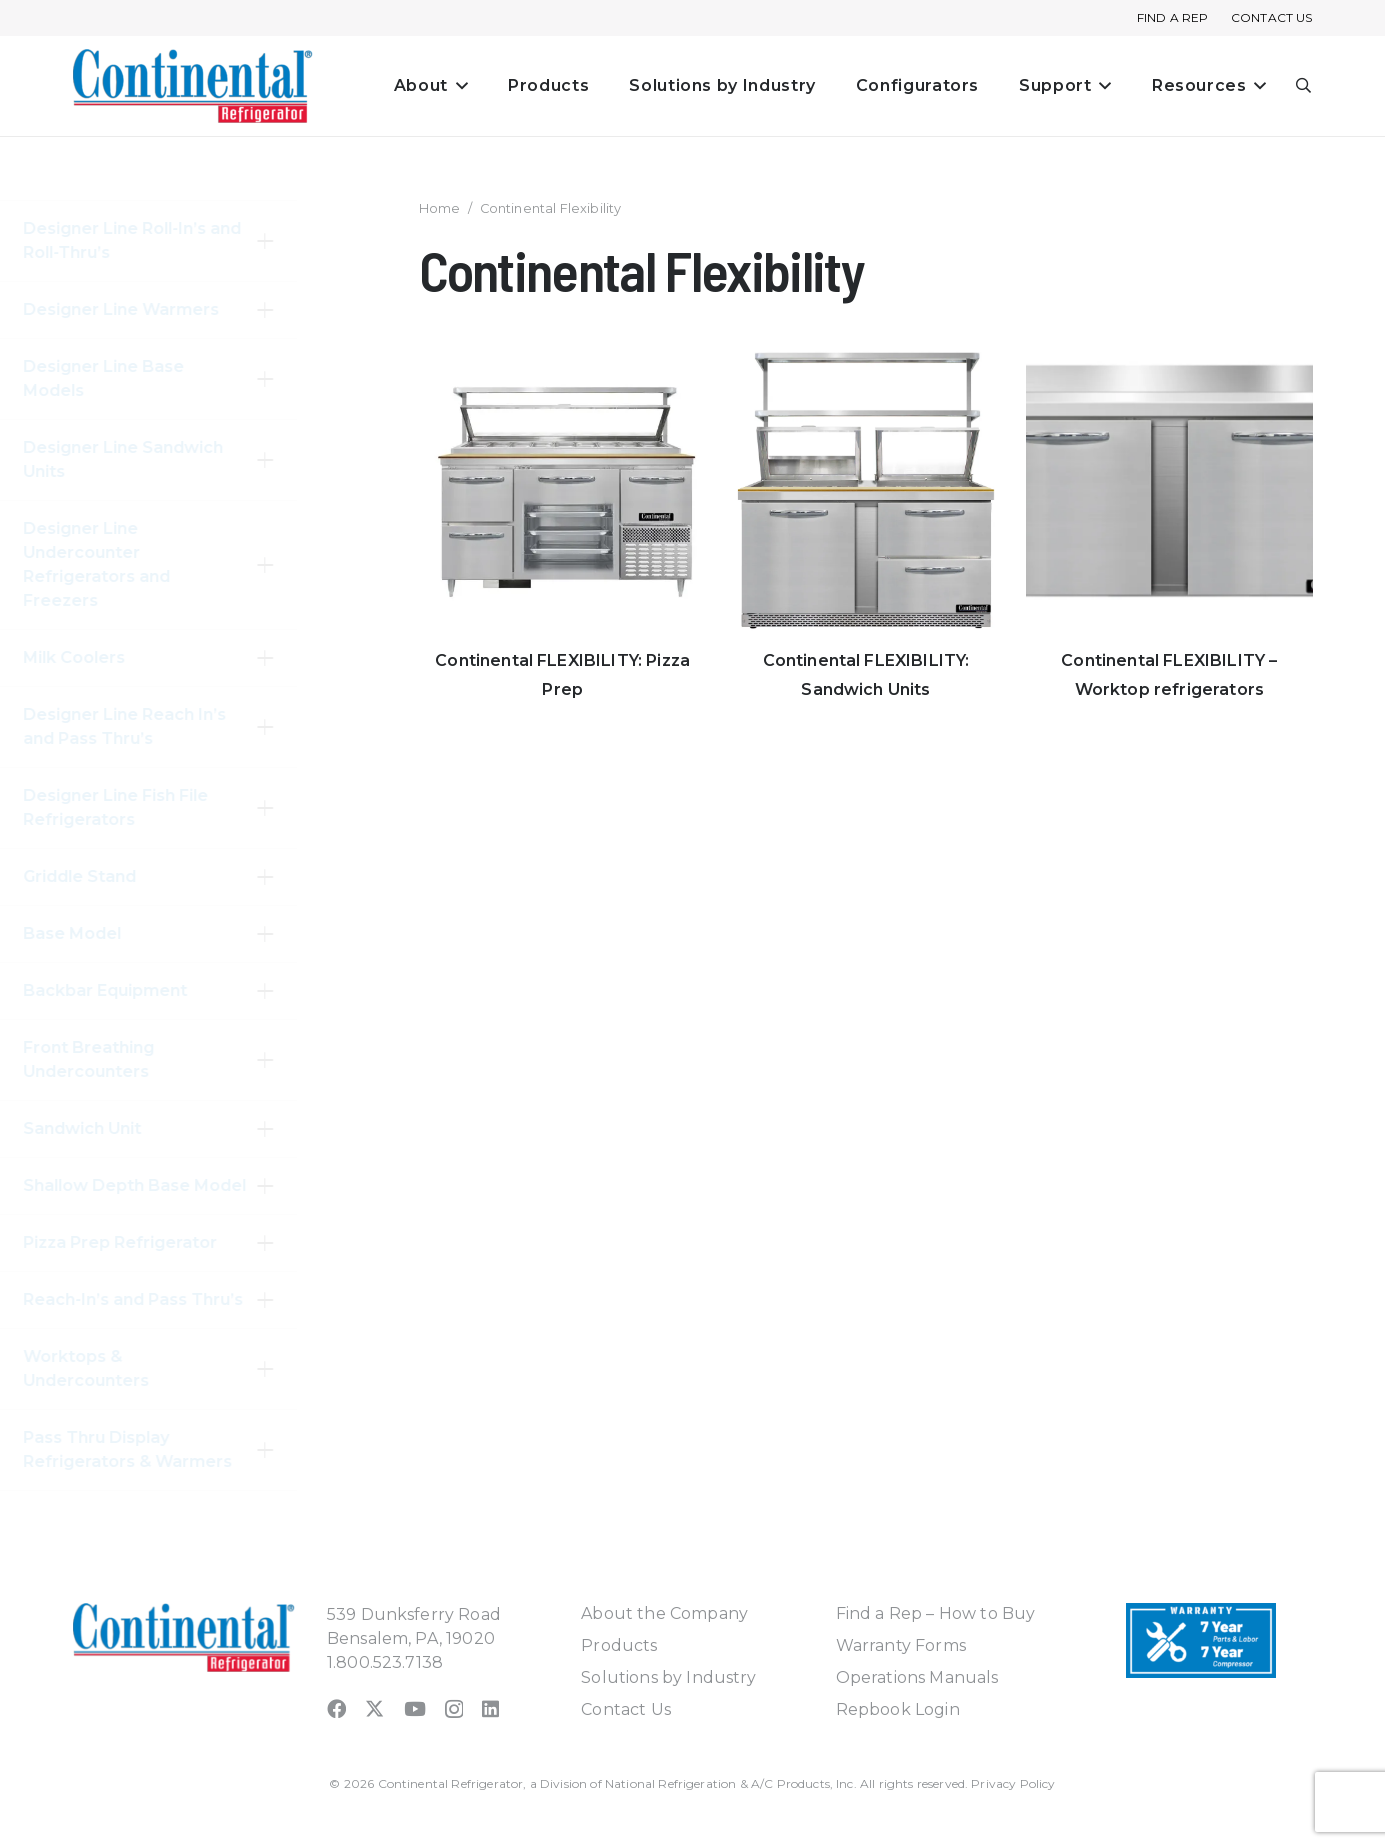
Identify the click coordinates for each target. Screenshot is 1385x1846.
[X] (374, 1708)
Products (619, 1645)
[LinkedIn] (490, 1708)
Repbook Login (898, 1709)
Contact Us (626, 1709)
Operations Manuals (917, 1677)
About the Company (664, 1613)
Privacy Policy (1013, 1783)
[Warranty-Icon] (1201, 1640)
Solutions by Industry (668, 1677)
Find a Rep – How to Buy (936, 1613)
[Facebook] (336, 1708)
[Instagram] (454, 1709)
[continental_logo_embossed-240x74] (193, 86)
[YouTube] (415, 1708)
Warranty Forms (901, 1645)
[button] (458, 86)
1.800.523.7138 (385, 1662)
